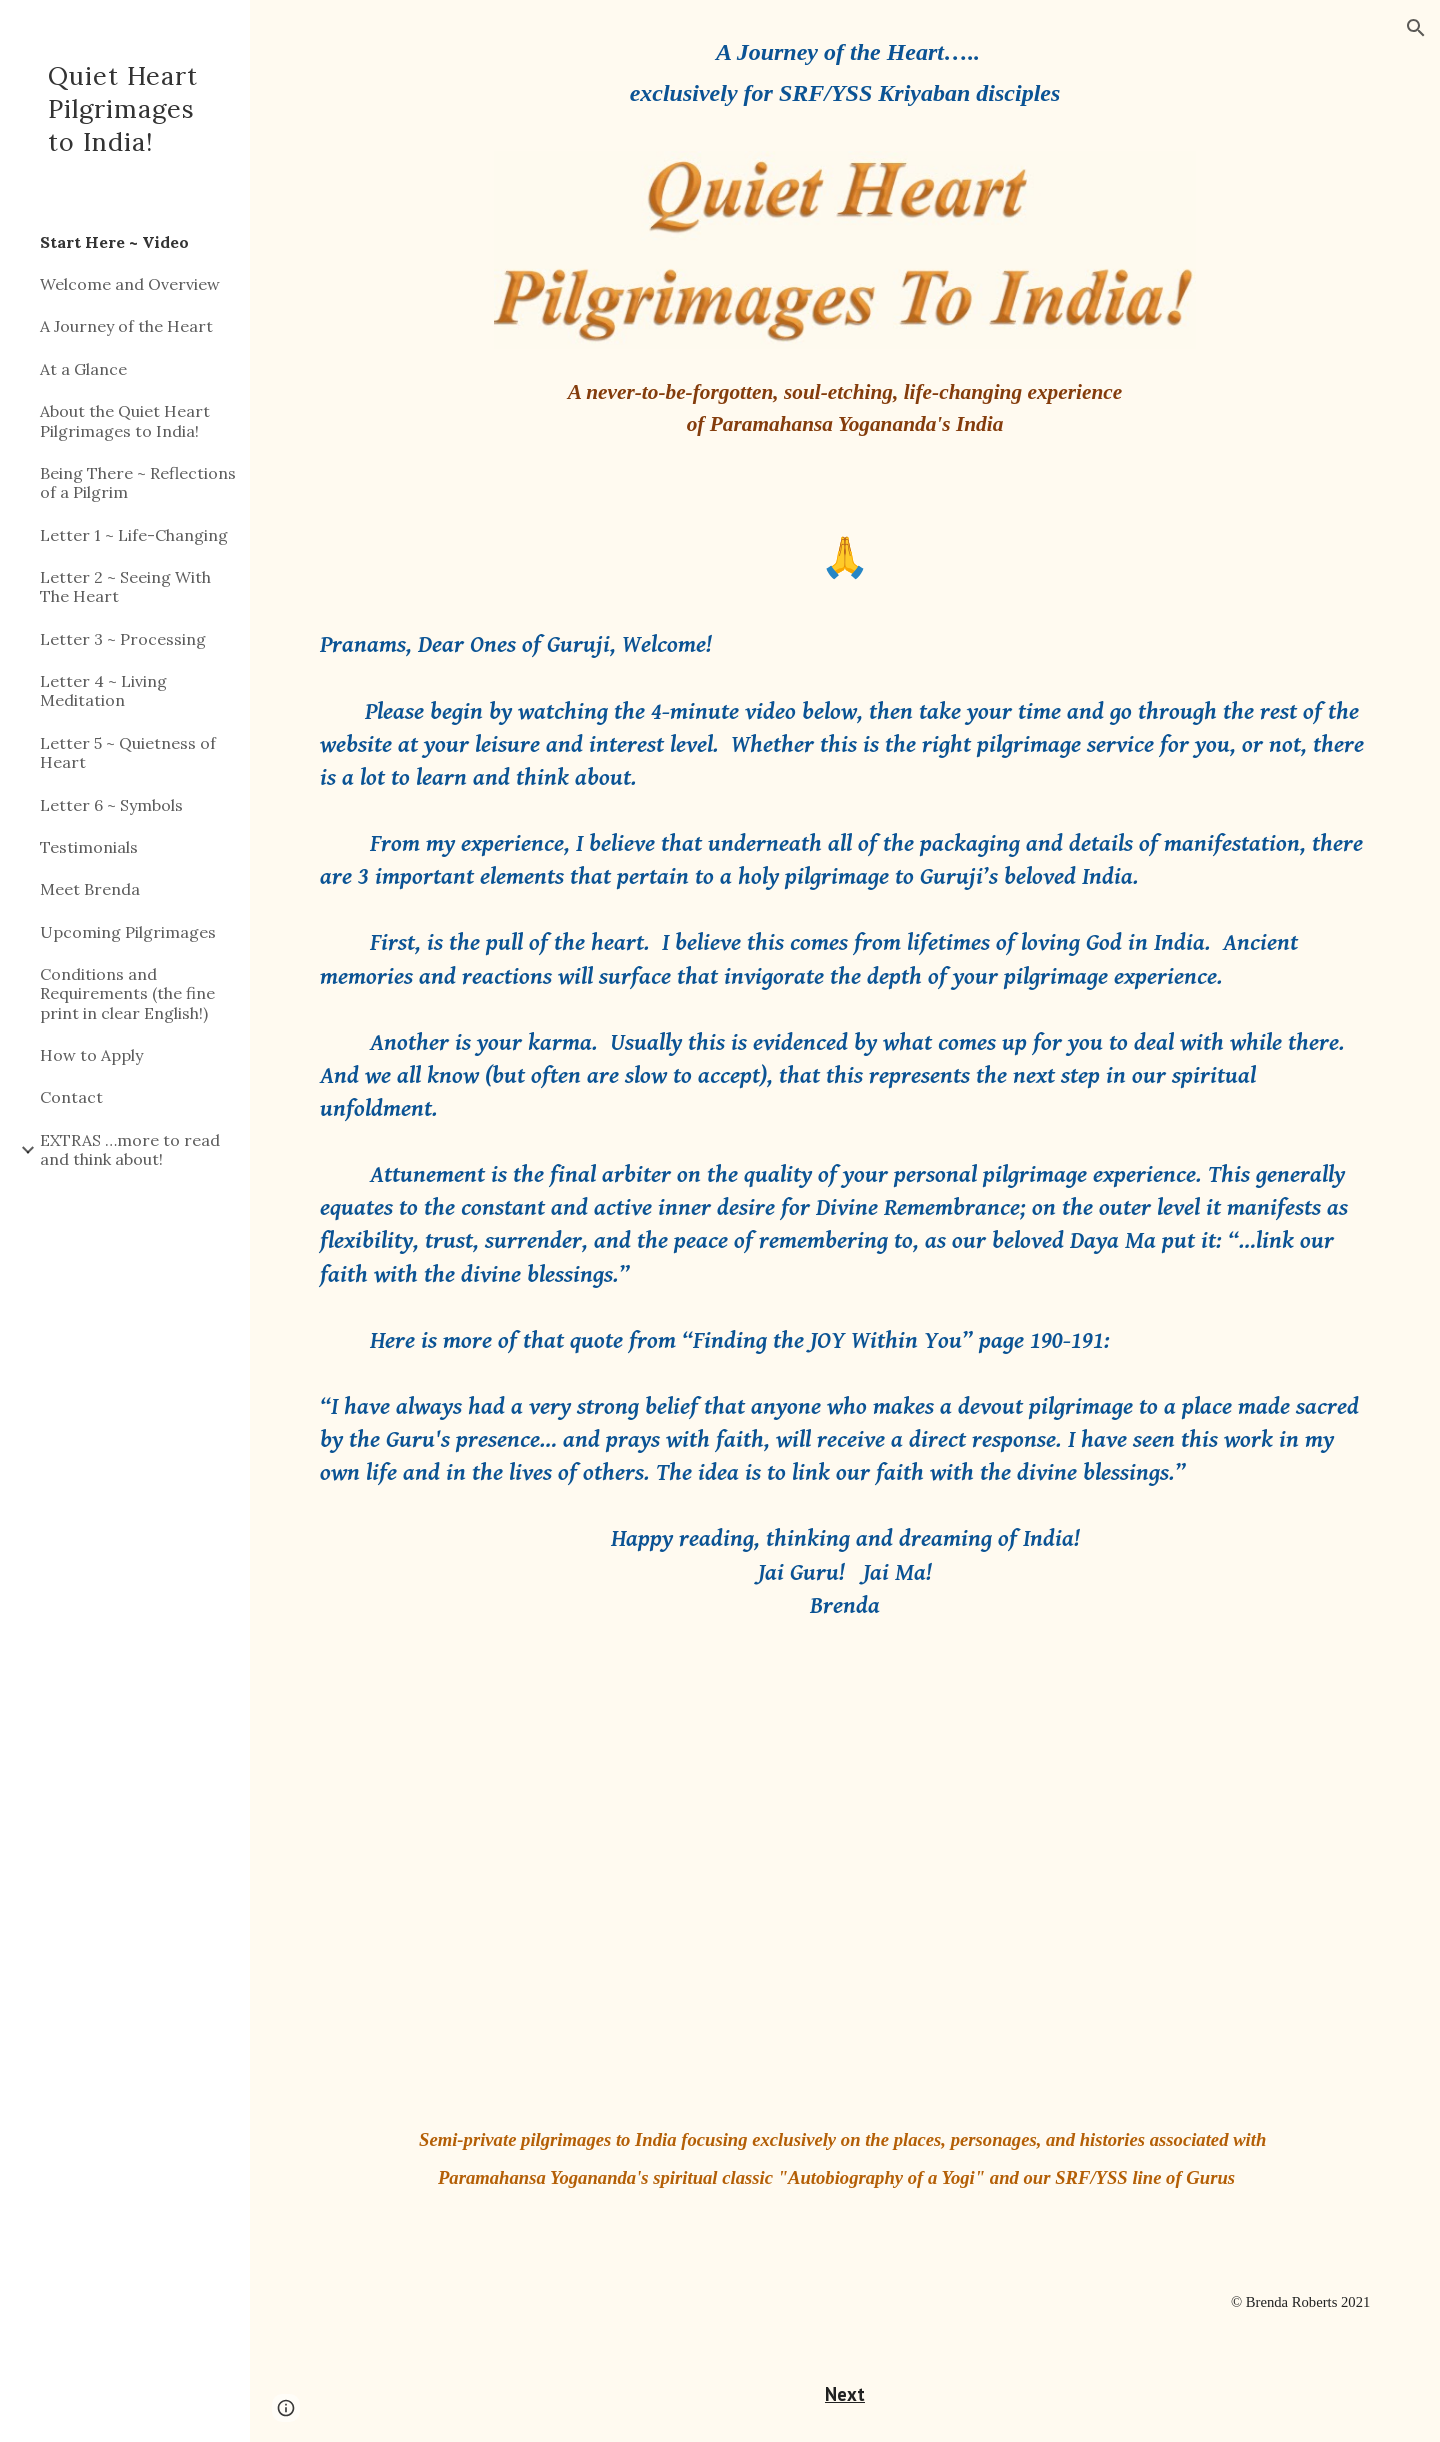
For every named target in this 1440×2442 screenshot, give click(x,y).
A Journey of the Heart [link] (126, 326)
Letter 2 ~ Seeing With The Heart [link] (125, 586)
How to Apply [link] (91, 1055)
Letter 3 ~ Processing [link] (123, 639)
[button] (1416, 28)
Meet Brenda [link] (90, 889)
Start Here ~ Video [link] (114, 242)
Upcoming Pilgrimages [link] (128, 932)
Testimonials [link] (89, 847)
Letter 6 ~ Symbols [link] (111, 805)
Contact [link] (71, 1097)
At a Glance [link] (83, 369)
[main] (845, 87)
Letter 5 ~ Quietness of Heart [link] (128, 752)
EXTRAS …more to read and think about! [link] (130, 1149)
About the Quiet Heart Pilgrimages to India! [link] (125, 420)
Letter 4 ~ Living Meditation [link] (103, 690)
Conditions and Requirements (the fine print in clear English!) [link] (127, 993)
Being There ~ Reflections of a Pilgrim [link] (138, 482)
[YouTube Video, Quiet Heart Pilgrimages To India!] (845, 1891)
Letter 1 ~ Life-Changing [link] (134, 535)
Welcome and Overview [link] (130, 284)
